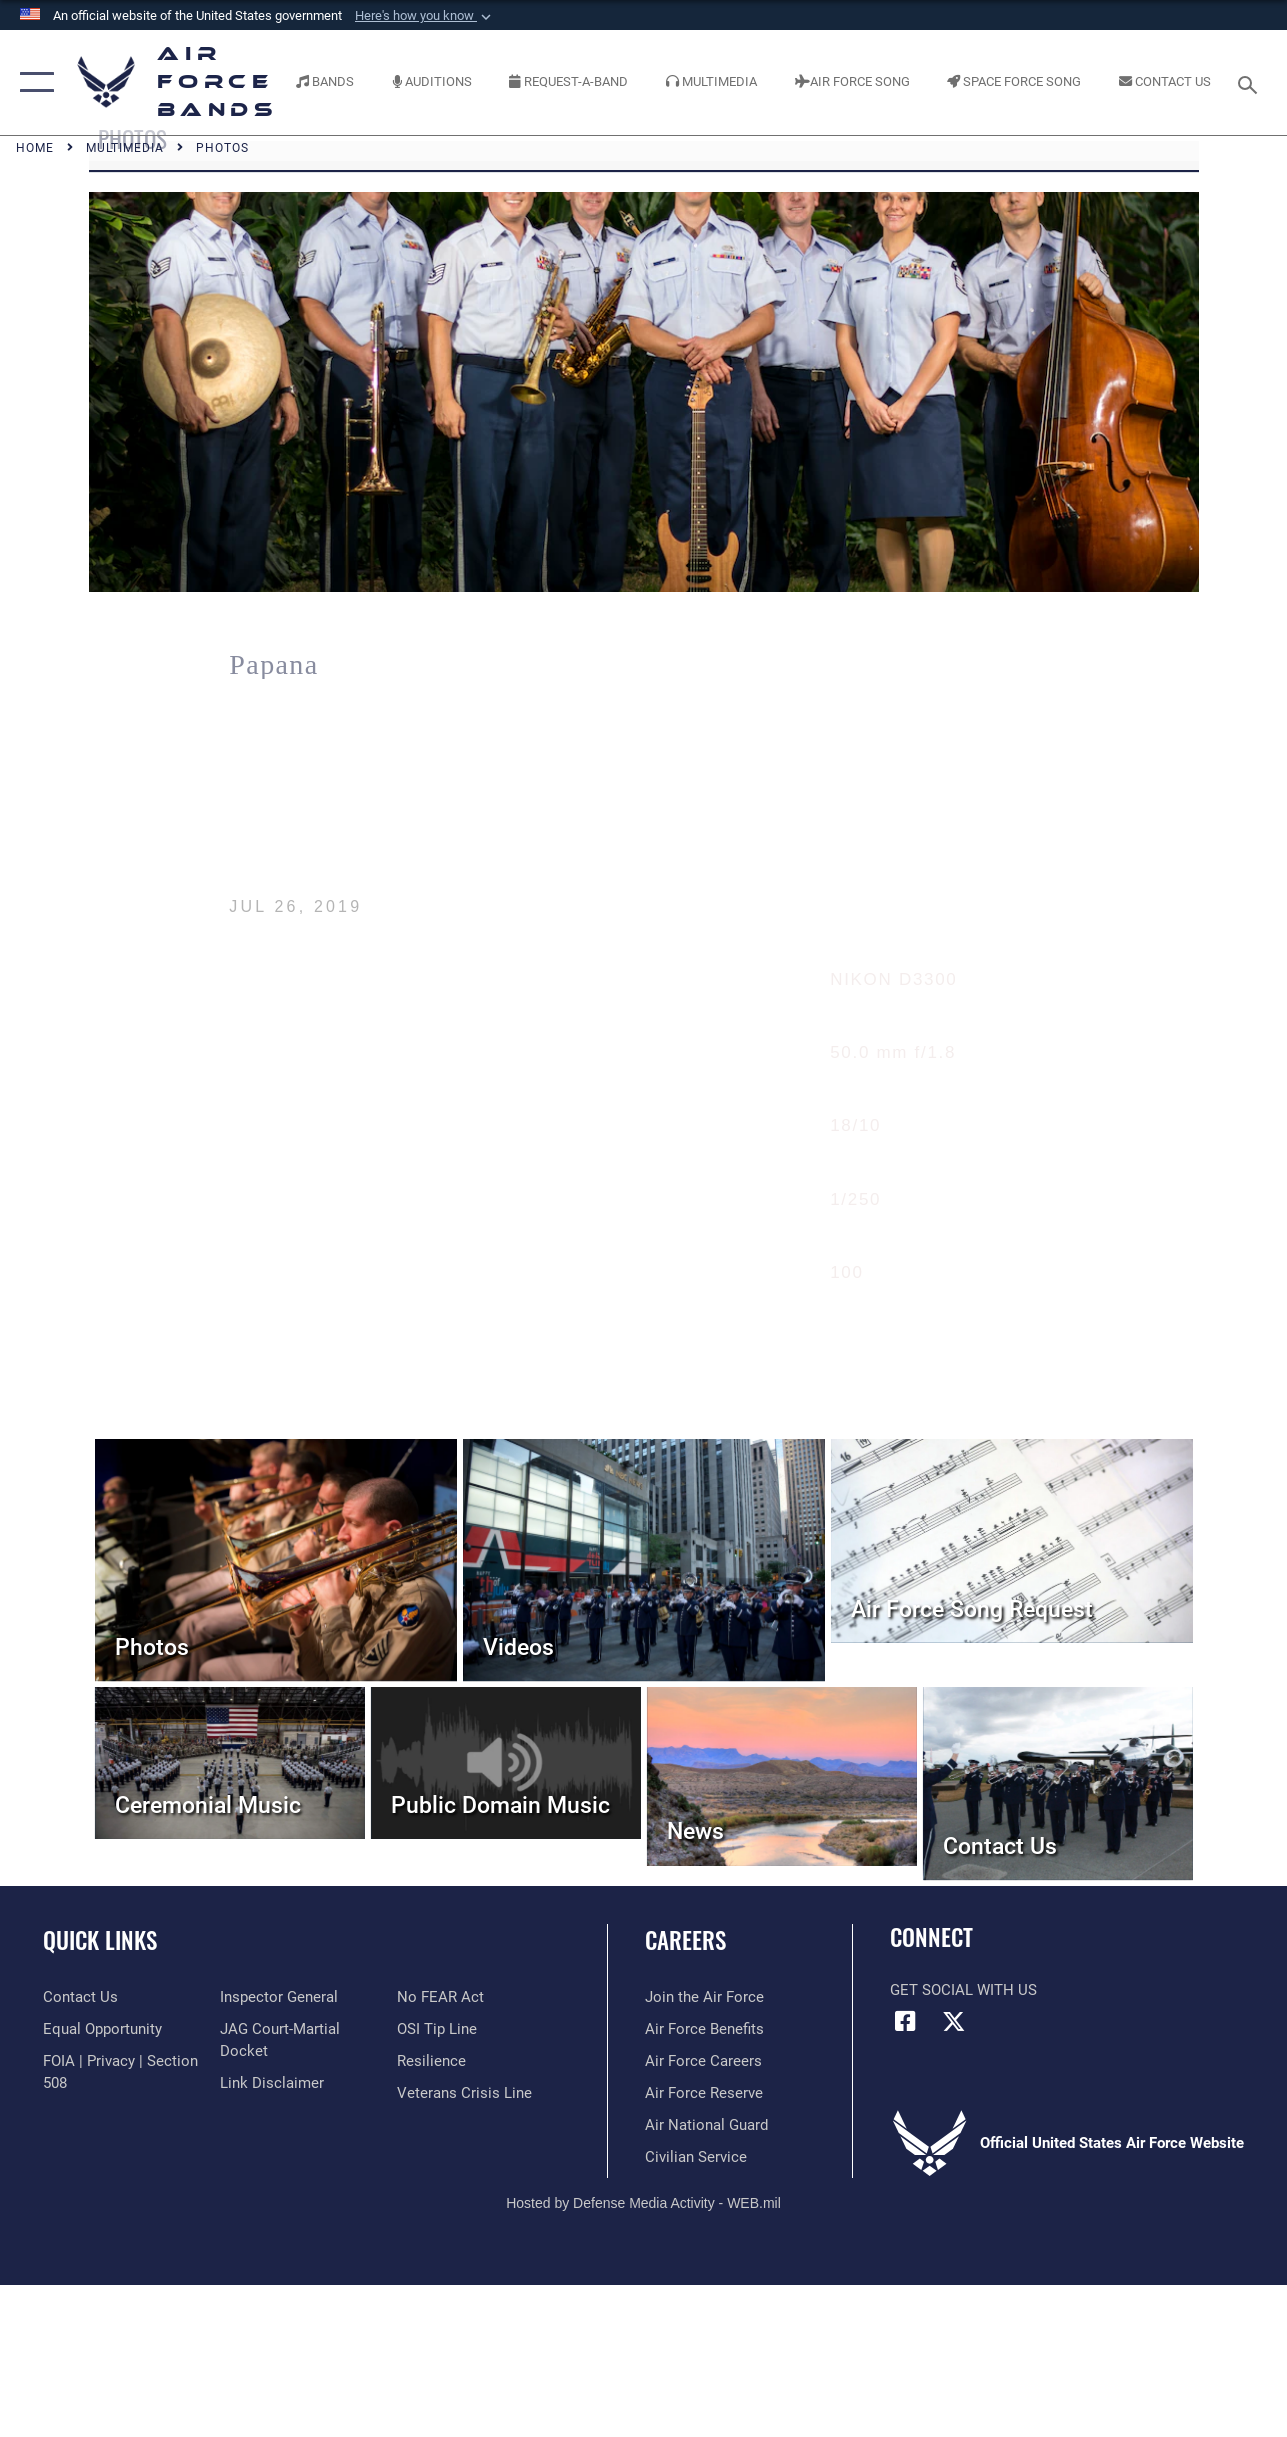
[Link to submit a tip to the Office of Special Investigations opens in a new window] (437, 2029)
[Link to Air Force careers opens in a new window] (703, 2061)
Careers (685, 1940)
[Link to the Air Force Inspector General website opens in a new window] (279, 1997)
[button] (425, 16)
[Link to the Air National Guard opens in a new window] (706, 2125)
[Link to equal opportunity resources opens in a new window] (102, 2029)
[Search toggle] (1251, 82)
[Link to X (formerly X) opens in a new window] (954, 2021)
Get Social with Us (963, 1990)
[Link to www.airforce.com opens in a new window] (704, 1997)
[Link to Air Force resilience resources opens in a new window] (431, 2061)
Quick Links (100, 1940)
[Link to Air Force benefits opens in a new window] (704, 2029)
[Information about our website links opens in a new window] (272, 2083)
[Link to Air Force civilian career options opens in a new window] (696, 2157)
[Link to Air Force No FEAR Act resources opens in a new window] (440, 1997)
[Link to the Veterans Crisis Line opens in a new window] (464, 2093)
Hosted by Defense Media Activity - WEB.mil (643, 2203)
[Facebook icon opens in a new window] (905, 2021)
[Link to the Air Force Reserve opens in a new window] (704, 2093)
